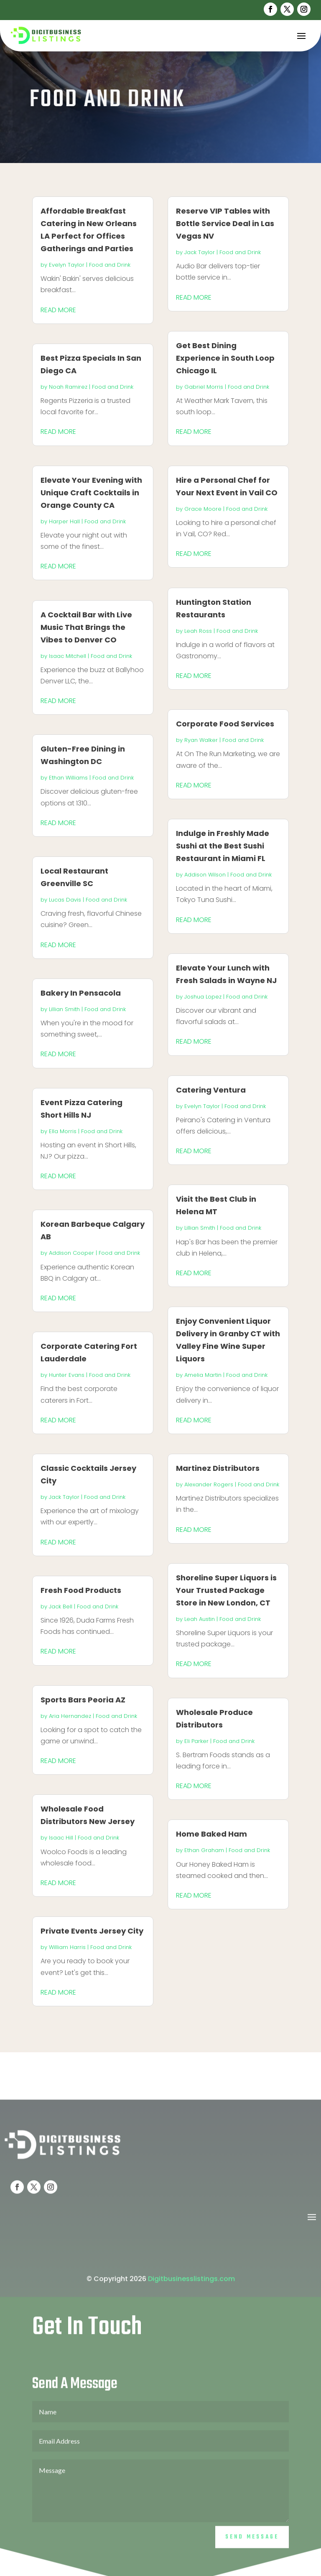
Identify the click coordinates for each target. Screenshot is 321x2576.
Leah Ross (198, 631)
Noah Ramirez (68, 387)
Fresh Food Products (81, 1590)
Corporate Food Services (225, 724)
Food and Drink (109, 265)
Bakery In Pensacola (81, 993)
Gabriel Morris (203, 387)
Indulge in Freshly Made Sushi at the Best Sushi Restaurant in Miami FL (222, 846)
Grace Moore (203, 509)
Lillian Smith (64, 1009)
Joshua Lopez (203, 997)
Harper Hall (64, 521)
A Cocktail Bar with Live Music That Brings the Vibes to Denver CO (86, 627)
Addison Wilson (205, 875)
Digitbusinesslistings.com (191, 2299)
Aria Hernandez (70, 1716)
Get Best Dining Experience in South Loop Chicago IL (225, 358)
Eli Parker (196, 1741)
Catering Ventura (211, 1090)
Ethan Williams (68, 778)
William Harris (67, 1947)
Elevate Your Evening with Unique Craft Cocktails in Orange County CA (91, 492)
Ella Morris (62, 1131)
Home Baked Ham (211, 1834)
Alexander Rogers (208, 1484)
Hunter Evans (66, 1375)
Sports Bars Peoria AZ (83, 1699)
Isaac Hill (61, 1838)
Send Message (252, 2558)
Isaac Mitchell (67, 656)
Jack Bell (60, 1606)
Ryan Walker (201, 740)
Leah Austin (199, 1619)
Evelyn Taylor (66, 265)
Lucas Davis (65, 900)
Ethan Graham (204, 1850)
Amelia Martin (203, 1375)
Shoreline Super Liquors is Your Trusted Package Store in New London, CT (226, 1590)
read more (58, 310)
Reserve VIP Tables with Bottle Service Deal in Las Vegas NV (225, 223)
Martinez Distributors (218, 1468)
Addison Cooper (71, 1253)
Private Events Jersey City (92, 1931)
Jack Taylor (64, 1497)
